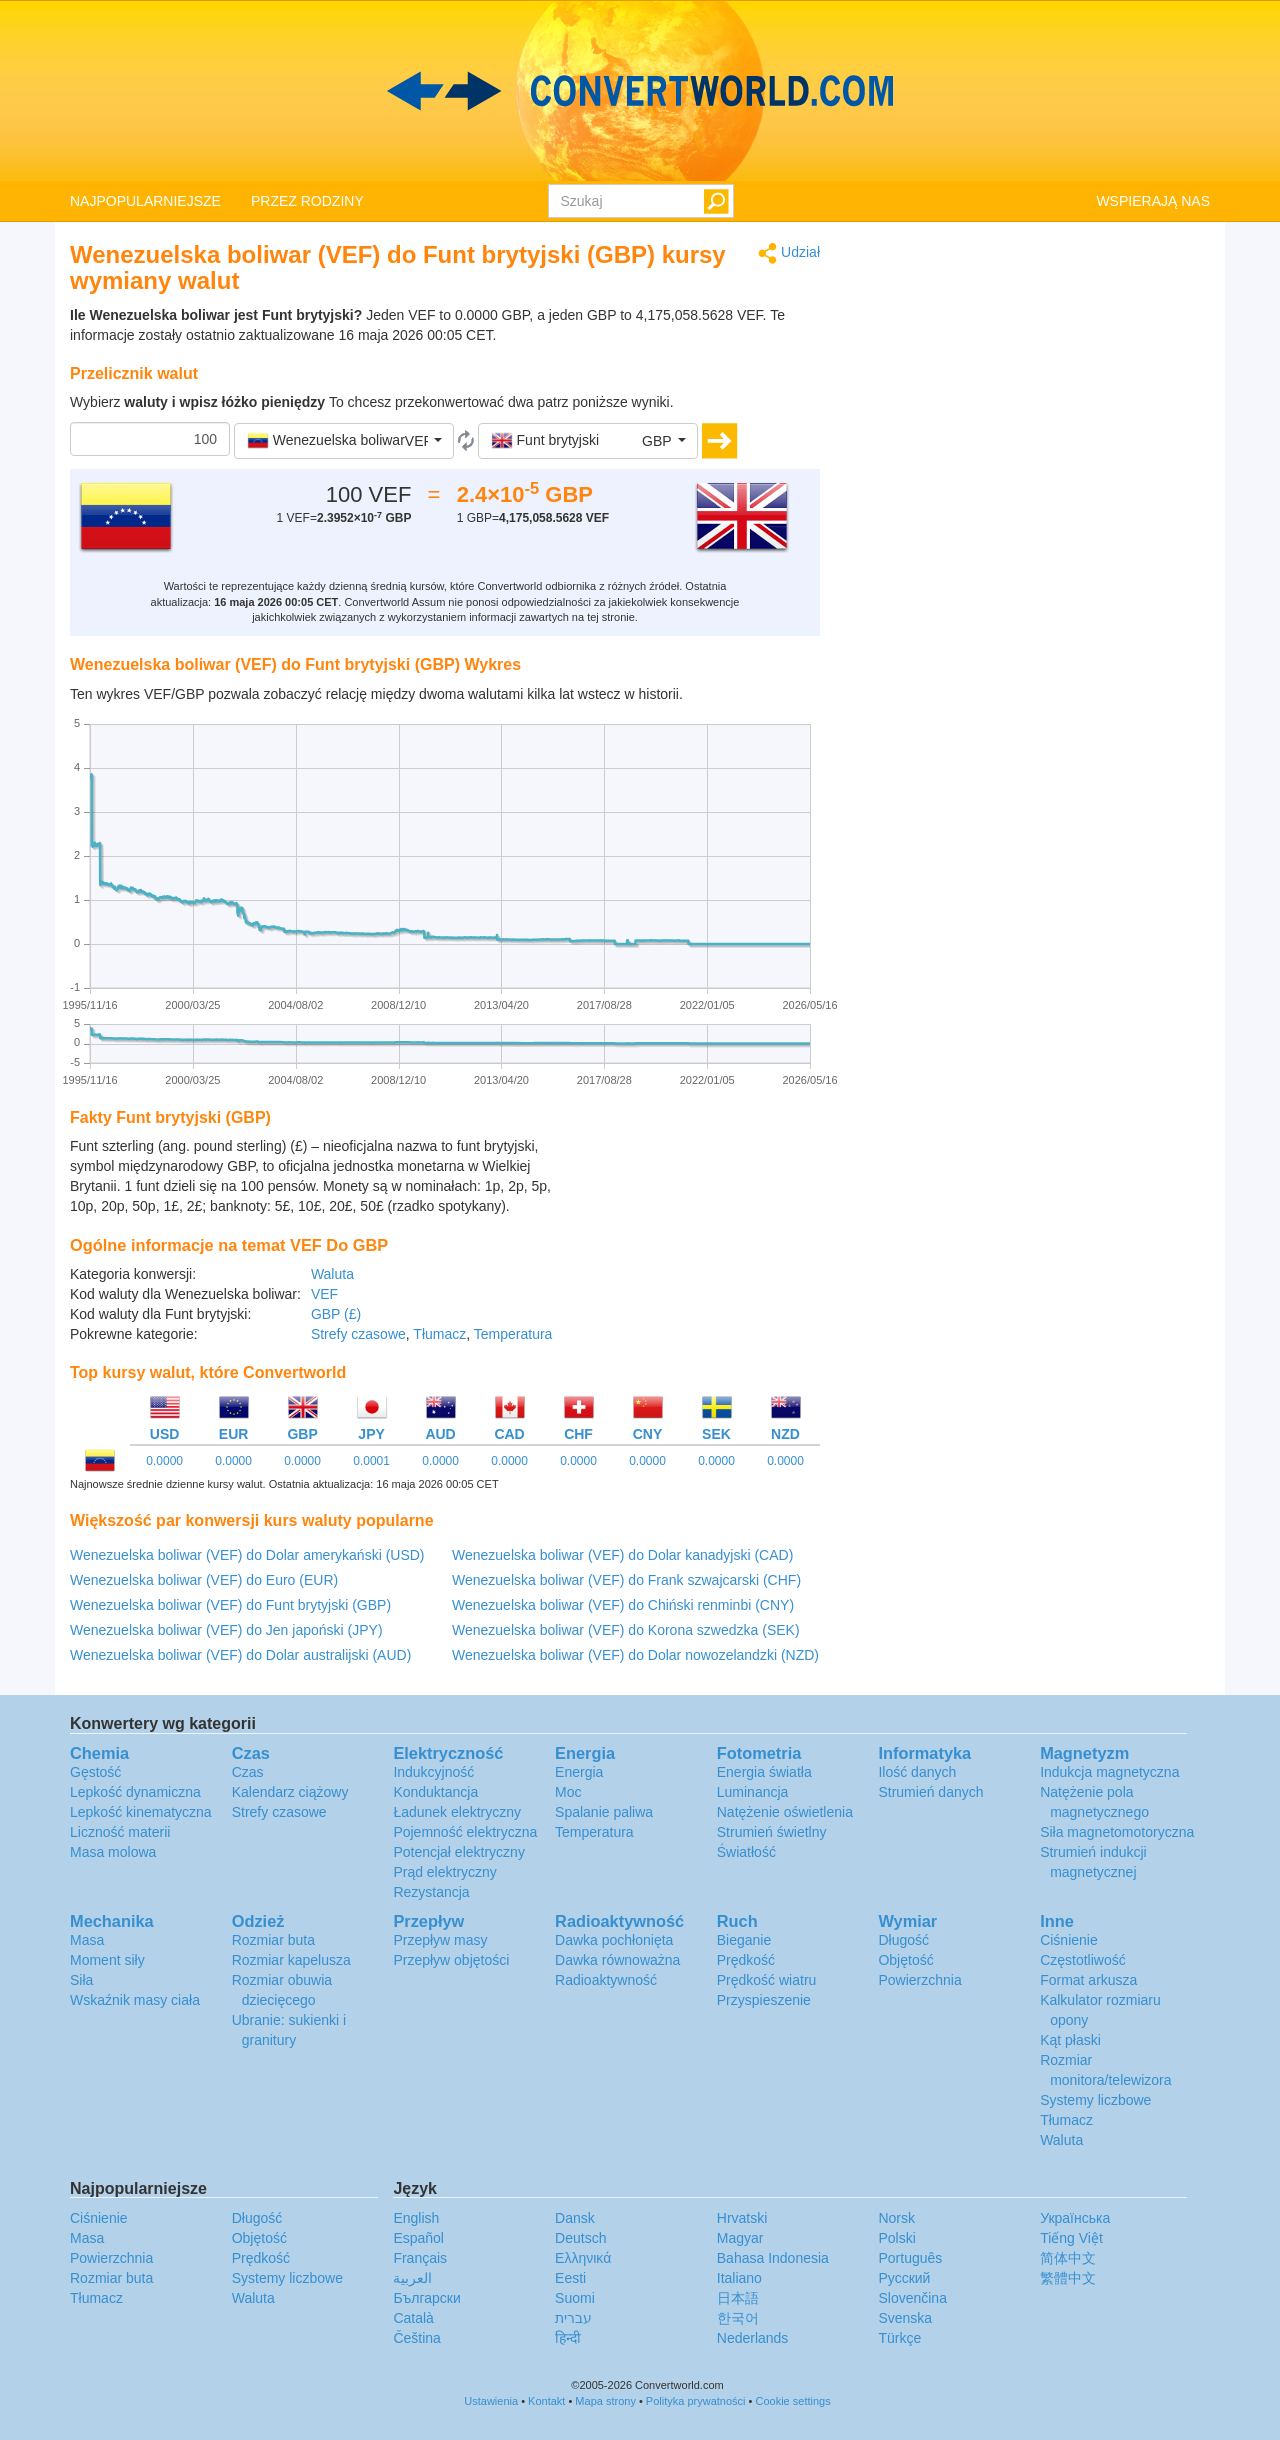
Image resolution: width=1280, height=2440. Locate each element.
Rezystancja (431, 1892)
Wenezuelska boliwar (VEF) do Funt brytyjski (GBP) (230, 1605)
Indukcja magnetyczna (1109, 1772)
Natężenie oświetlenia (785, 1812)
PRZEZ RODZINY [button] (307, 201)
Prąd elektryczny (444, 1872)
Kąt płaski (1070, 2040)
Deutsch (580, 2238)
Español (418, 2238)
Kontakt (546, 2401)
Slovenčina (912, 2298)
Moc (568, 1792)
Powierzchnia (919, 1980)
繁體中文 (1068, 2278)
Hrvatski (742, 2218)
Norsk (896, 2218)
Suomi (575, 2298)
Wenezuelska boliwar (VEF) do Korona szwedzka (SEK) (626, 1630)
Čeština (416, 2338)
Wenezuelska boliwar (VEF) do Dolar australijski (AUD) (240, 1655)
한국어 (738, 2318)
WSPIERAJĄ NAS (1153, 201)
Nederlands (753, 2338)
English (416, 2218)
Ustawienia (491, 2401)
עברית (573, 2318)
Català (413, 2318)
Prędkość (746, 1960)
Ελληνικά (583, 2258)
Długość (903, 1940)
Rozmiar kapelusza (291, 1960)
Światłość (746, 1852)
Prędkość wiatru (767, 1980)
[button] (344, 441)
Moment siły (107, 1960)
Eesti (570, 2278)
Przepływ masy (440, 1940)
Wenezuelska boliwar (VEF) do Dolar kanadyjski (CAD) (622, 1555)
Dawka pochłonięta (614, 1940)
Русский (904, 2278)
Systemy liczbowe (1095, 2100)
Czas (248, 1772)
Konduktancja (435, 1792)
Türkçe (899, 2338)
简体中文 (1068, 2258)
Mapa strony (605, 2401)
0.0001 (371, 1461)
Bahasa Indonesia (773, 2258)
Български (426, 2298)
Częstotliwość (1083, 1960)
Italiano (739, 2278)
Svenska (905, 2318)
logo (640, 91)
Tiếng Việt (1071, 2238)
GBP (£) (336, 1314)
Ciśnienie (1069, 1940)
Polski (896, 2238)
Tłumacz (439, 1334)
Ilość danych (917, 1772)
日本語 (738, 2298)
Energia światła (764, 1772)
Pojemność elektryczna (465, 1832)
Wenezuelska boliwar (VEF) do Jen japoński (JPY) (226, 1630)
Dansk (575, 2218)
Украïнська (1075, 2218)
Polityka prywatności (696, 2401)
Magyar (740, 2238)
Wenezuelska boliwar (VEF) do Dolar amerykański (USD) (247, 1555)
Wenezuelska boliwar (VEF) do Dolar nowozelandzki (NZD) (635, 1655)
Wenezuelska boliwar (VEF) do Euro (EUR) (204, 1580)
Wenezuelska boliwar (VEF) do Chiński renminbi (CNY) (623, 1605)
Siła (81, 1980)
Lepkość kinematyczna (141, 1812)
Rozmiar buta (273, 1940)
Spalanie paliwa (604, 1812)
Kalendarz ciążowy (290, 1792)
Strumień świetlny (772, 1832)
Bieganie (744, 1940)
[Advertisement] (695, 1186)
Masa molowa (113, 1852)
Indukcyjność (433, 1772)
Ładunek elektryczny (457, 1812)
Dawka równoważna (617, 1960)
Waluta (332, 1274)
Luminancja (753, 1792)
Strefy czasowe (358, 1334)
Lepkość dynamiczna (135, 1792)
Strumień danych (930, 1792)
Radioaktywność (606, 1980)
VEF (324, 1294)
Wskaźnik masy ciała (135, 2000)
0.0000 (164, 1461)
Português (910, 2258)
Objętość (905, 1960)
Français (420, 2258)
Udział (789, 253)
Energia (579, 1772)
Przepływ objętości (451, 1960)
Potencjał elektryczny (459, 1852)
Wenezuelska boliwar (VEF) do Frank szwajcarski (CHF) (626, 1580)
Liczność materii (120, 1832)
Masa (87, 1940)
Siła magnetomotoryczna (1117, 1832)
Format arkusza (1088, 1980)
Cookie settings (792, 2401)
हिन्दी (568, 2338)
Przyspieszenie (764, 2000)
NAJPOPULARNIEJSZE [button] (145, 201)
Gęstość (95, 1772)
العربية (412, 2278)
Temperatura (513, 1334)
